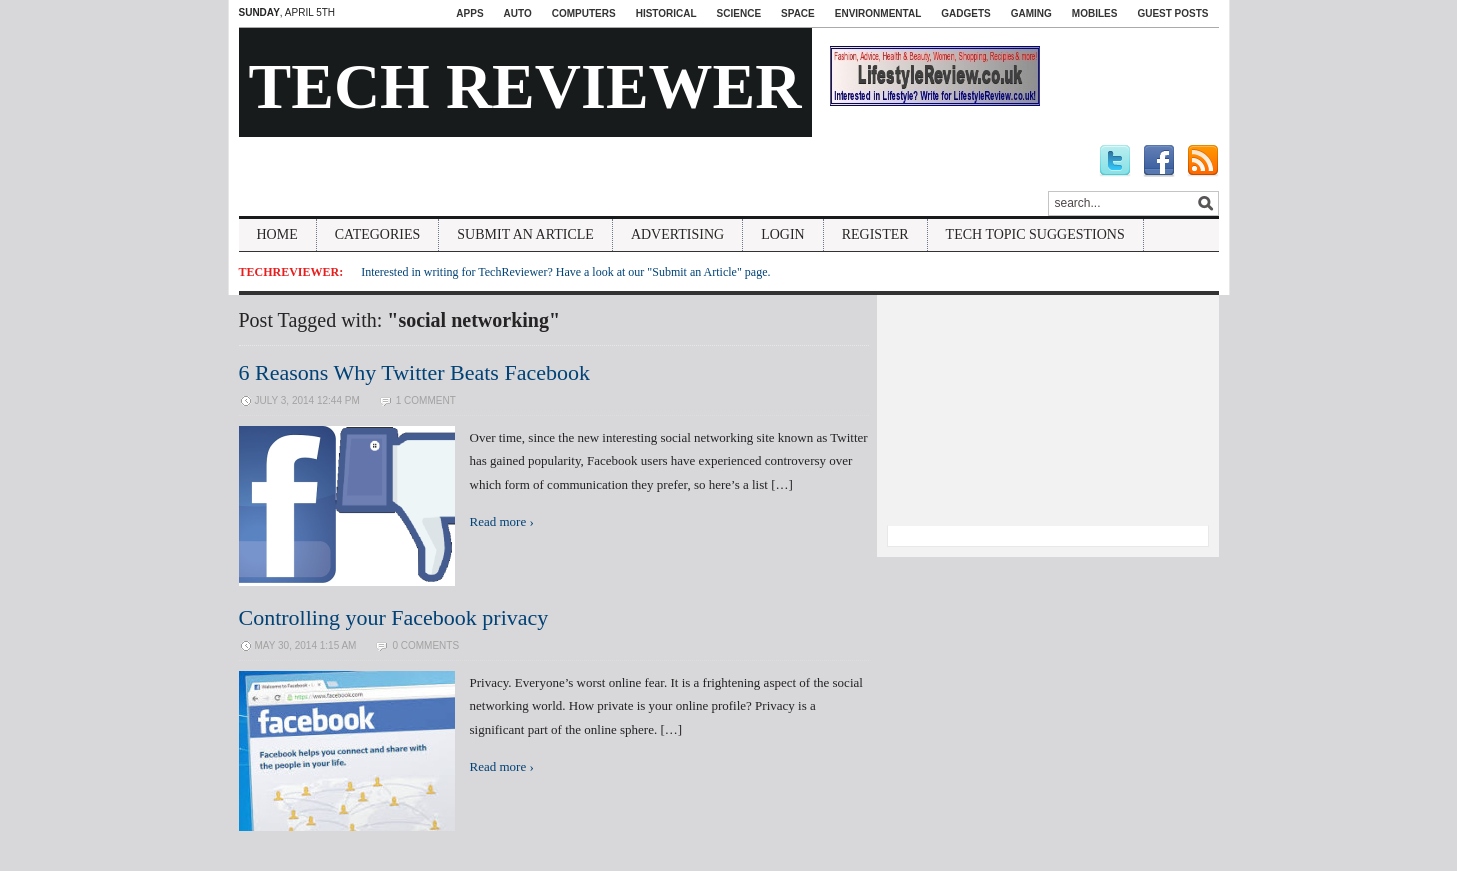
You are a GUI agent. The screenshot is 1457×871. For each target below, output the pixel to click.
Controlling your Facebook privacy (394, 617)
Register (875, 234)
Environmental (878, 13)
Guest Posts (1172, 13)
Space (798, 13)
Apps (469, 13)
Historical (666, 13)
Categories (378, 234)
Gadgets (965, 13)
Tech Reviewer (525, 86)
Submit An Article (525, 234)
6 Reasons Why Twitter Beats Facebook (414, 372)
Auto (518, 13)
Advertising (677, 234)
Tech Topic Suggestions (1035, 234)
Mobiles (1095, 13)
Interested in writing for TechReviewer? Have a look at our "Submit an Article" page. (565, 272)
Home (277, 234)
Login (783, 234)
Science (739, 13)
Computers (584, 13)
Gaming (1031, 13)
